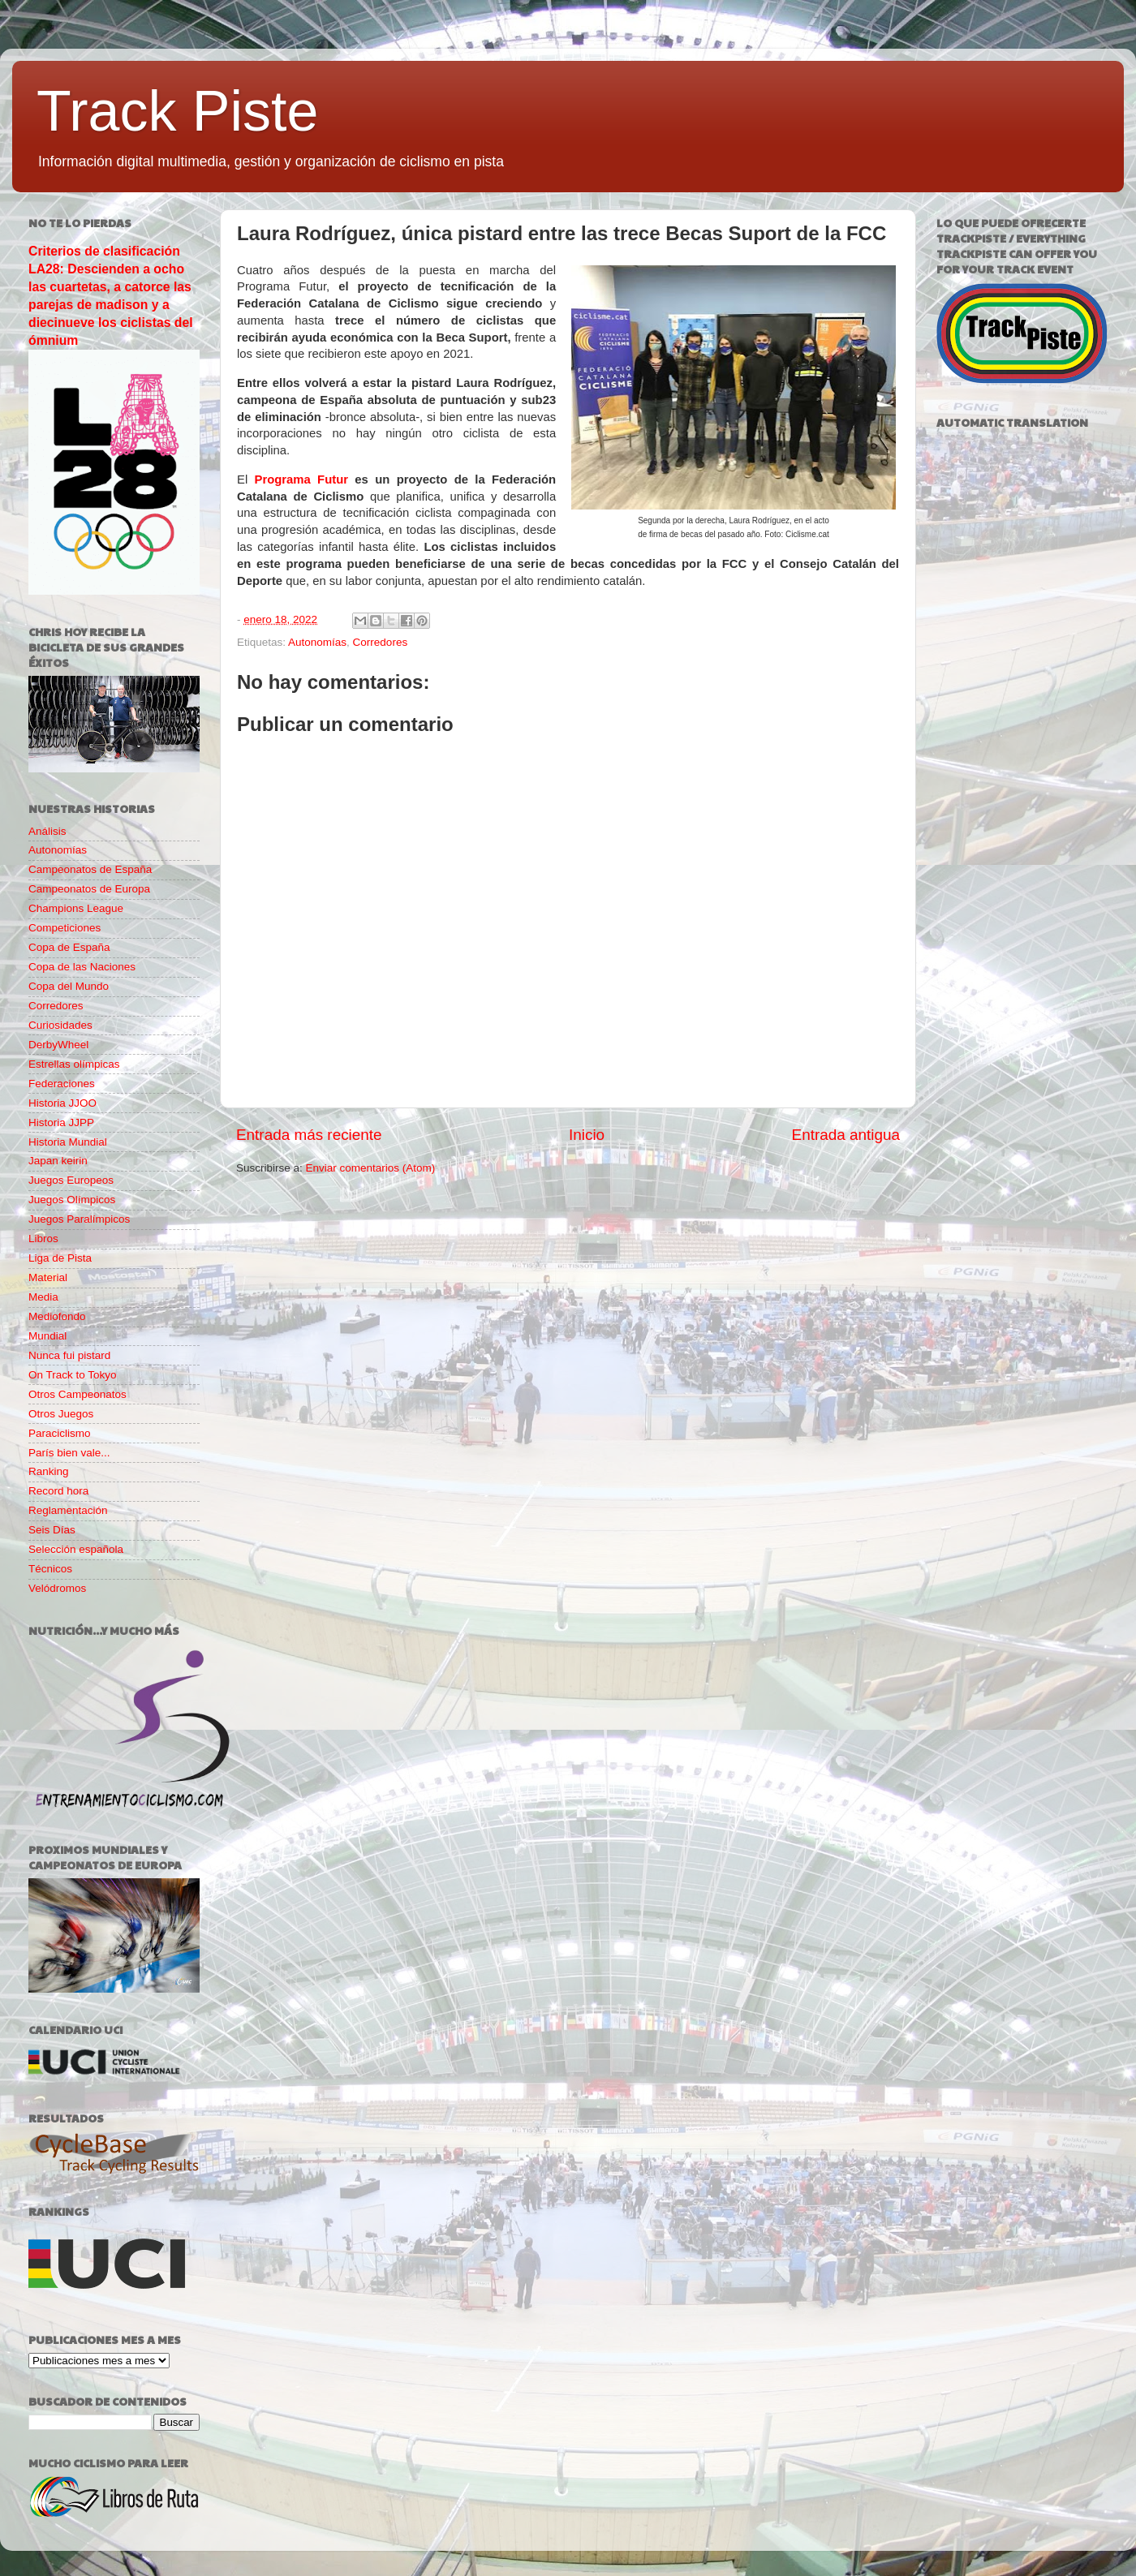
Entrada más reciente (309, 1134)
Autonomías (317, 642)
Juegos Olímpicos (71, 1199)
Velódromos (57, 1588)
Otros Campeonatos (77, 1394)
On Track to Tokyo (72, 1375)
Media (43, 1297)
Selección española (75, 1549)
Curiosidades (60, 1025)
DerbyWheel (58, 1045)
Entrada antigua (846, 1134)
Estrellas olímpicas (74, 1064)
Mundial (47, 1336)
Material (47, 1277)
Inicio (587, 1134)
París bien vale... (69, 1453)
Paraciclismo (59, 1433)
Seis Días (51, 1530)
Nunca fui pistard (69, 1355)
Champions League (75, 908)
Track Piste (177, 111)
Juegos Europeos (71, 1180)
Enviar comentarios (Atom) (371, 1168)
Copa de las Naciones (82, 967)
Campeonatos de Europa (89, 889)
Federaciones (61, 1083)
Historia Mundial (67, 1142)
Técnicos (50, 1569)
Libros (43, 1238)
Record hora (58, 1491)
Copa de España (69, 947)
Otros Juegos (60, 1414)
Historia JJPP (61, 1122)
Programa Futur (302, 479)
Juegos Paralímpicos (79, 1219)
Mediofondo (57, 1316)
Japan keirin (58, 1161)
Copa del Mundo (68, 986)
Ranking (48, 1471)
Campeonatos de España (90, 869)
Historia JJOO (62, 1103)
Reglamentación (68, 1510)
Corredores (380, 642)
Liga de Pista (60, 1258)
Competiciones (64, 928)
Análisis (47, 831)
